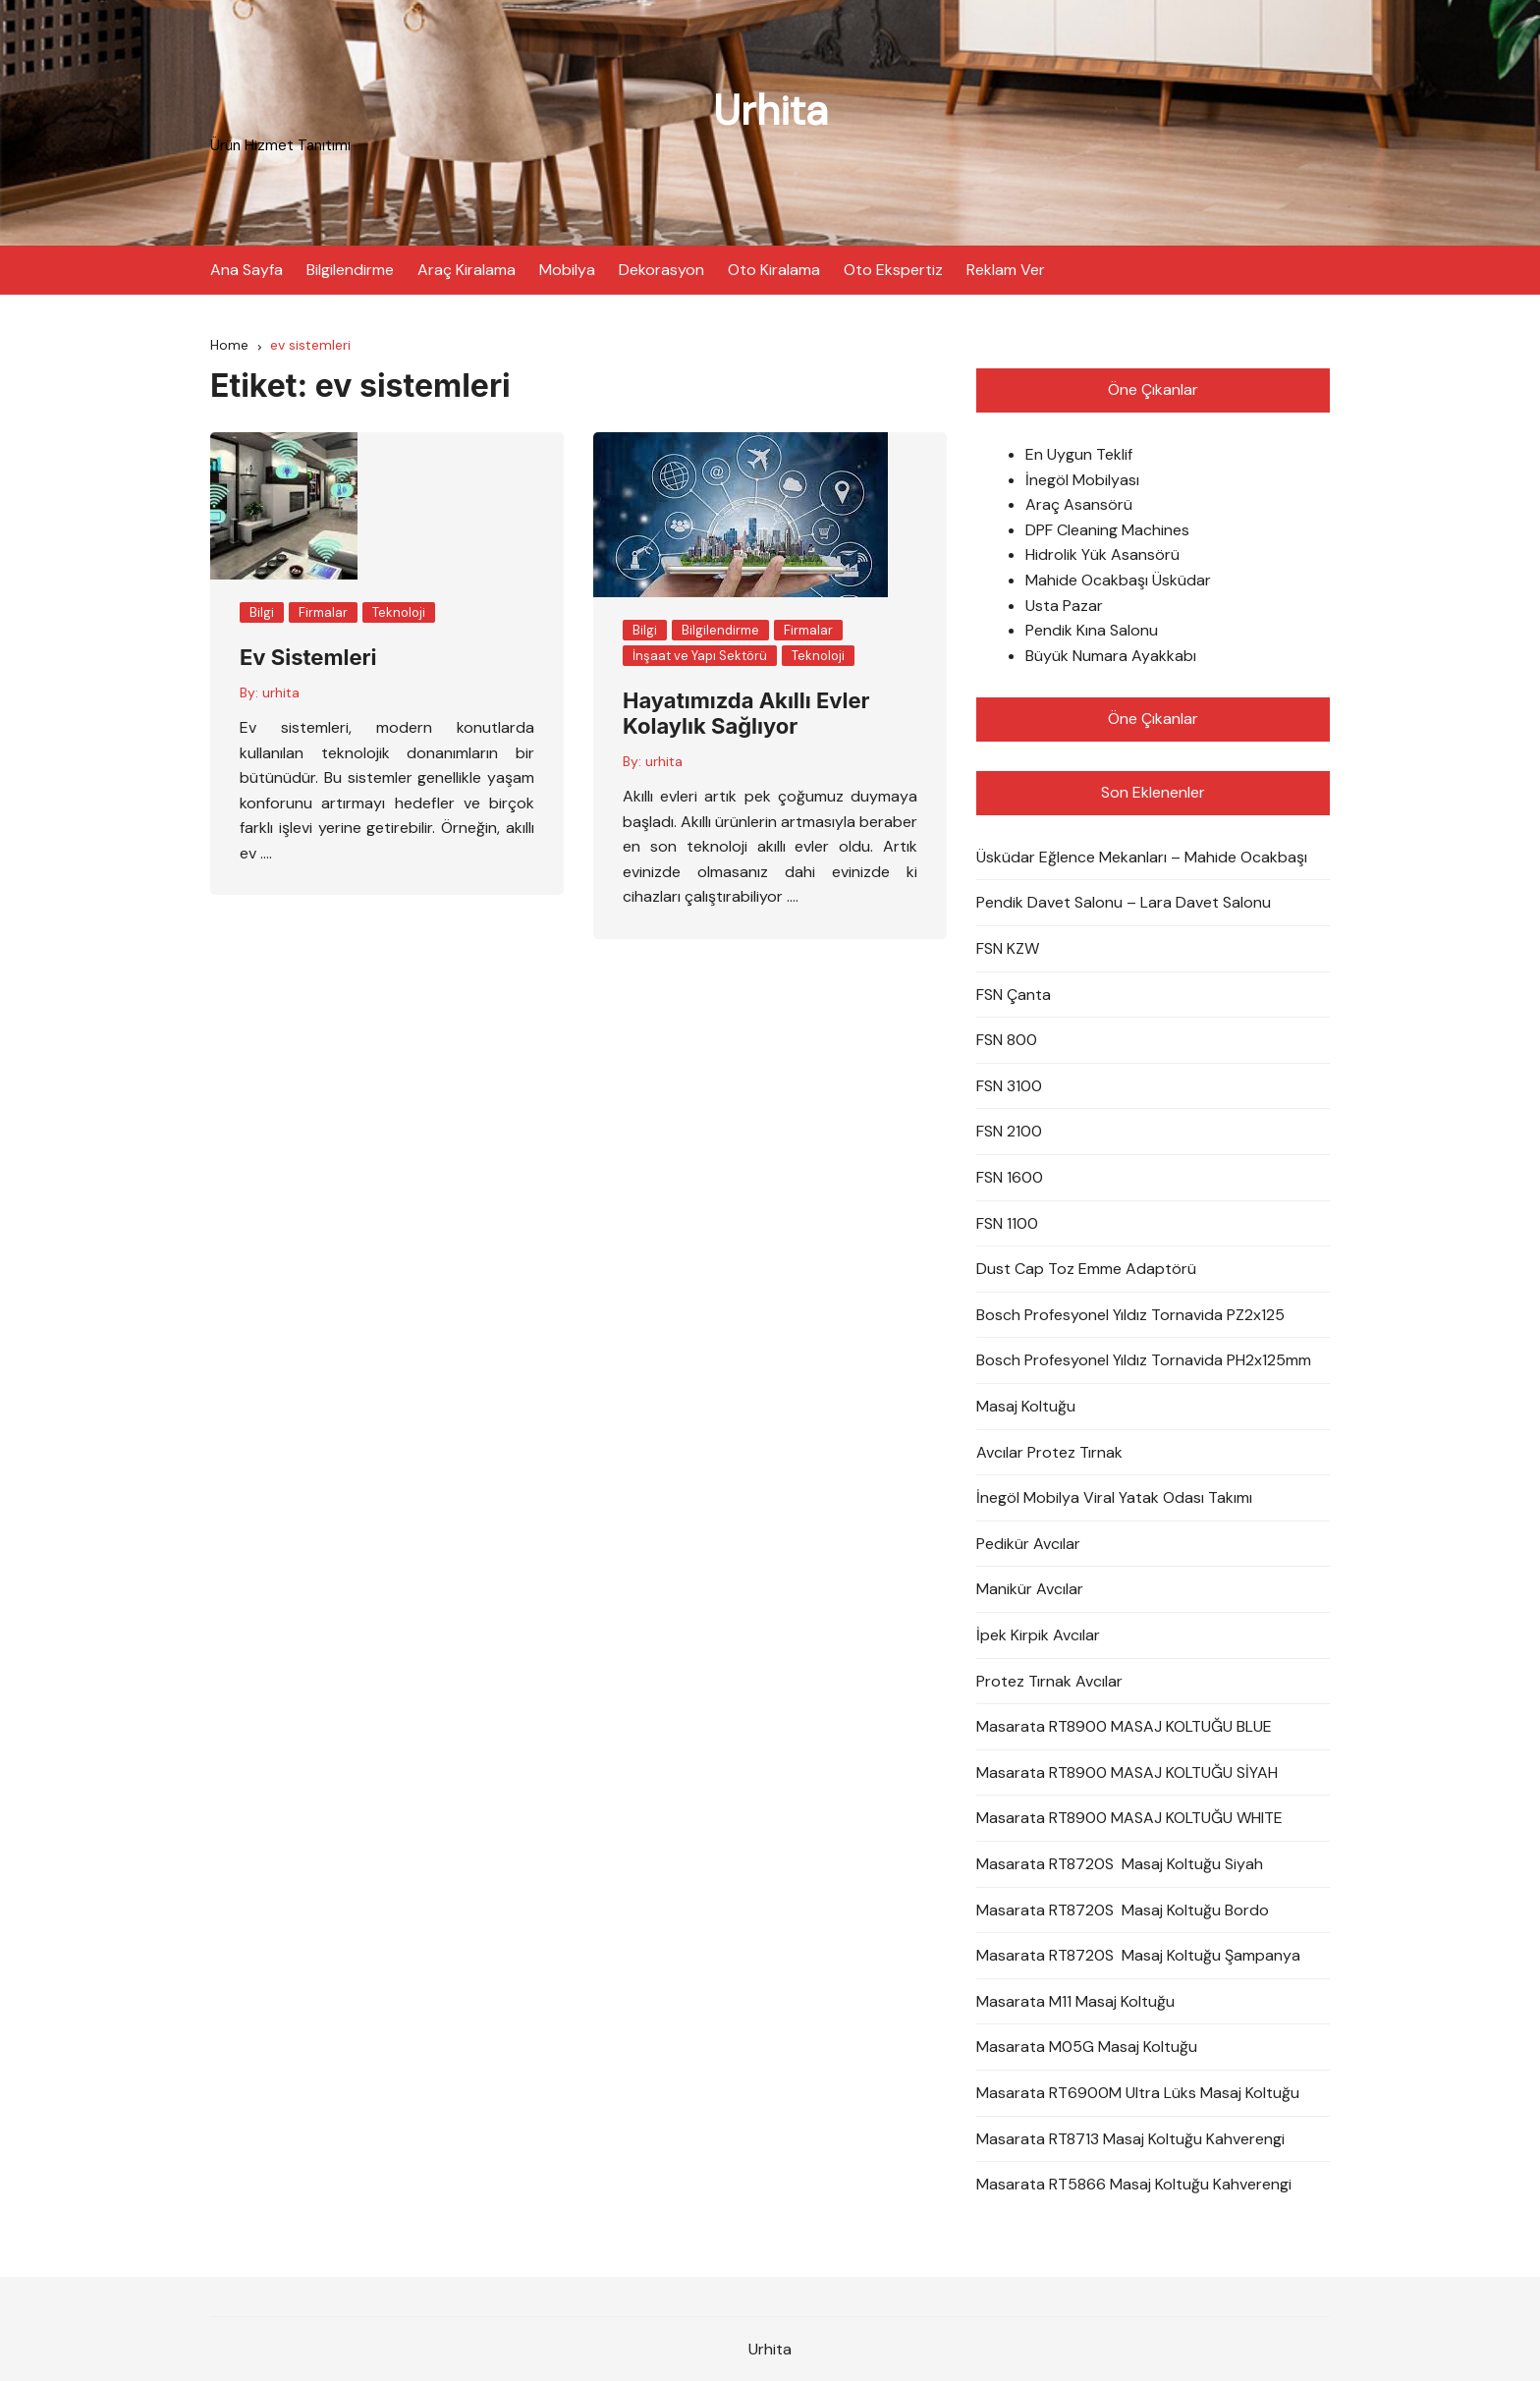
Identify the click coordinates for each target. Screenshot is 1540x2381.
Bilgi (261, 612)
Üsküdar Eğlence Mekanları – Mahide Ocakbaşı (1141, 857)
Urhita (770, 110)
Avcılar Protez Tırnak (1049, 1452)
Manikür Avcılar (1029, 1588)
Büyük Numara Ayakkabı (1110, 655)
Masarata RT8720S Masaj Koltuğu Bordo (1122, 1910)
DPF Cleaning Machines (1107, 530)
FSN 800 (1006, 1039)
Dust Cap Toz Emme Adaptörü (1086, 1268)
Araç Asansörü (1078, 504)
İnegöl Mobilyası (1082, 480)
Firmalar (323, 612)
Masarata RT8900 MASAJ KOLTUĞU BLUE (1124, 1726)
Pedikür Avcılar (1028, 1543)
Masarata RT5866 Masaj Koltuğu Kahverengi (1134, 2184)
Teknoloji (398, 612)
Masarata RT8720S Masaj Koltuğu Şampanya (1138, 1955)
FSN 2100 (1009, 1131)
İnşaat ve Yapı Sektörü (699, 655)
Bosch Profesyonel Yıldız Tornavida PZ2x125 (1130, 1314)
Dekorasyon (661, 269)
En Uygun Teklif (1078, 454)
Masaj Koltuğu (1025, 1406)
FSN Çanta (1013, 994)
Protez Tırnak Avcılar (1049, 1681)
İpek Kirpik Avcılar (1038, 1635)
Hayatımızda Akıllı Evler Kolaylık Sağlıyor (746, 713)
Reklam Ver (1005, 269)
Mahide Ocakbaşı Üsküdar (1118, 580)
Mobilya (567, 269)
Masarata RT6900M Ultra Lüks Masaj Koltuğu (1137, 2092)
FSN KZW (1007, 948)
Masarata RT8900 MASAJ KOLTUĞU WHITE (1129, 1817)
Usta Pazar (1064, 605)
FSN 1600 (1009, 1177)
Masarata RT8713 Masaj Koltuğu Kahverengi (1130, 2139)
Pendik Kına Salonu (1091, 630)
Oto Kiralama (774, 269)
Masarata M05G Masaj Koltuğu (1086, 2046)
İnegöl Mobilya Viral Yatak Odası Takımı (1114, 1497)
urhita (281, 692)
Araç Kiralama (466, 269)
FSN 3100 (1009, 1086)
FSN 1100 (1007, 1223)
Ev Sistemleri (308, 657)
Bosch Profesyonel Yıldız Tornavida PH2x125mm (1143, 1360)
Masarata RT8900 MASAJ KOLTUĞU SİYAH (1127, 1772)
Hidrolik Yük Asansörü (1102, 554)
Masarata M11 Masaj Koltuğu (1075, 2001)
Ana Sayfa (246, 269)
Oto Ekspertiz (893, 269)
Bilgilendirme (350, 269)
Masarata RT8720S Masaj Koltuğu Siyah (1119, 1864)
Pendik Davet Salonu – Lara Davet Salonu (1123, 902)
